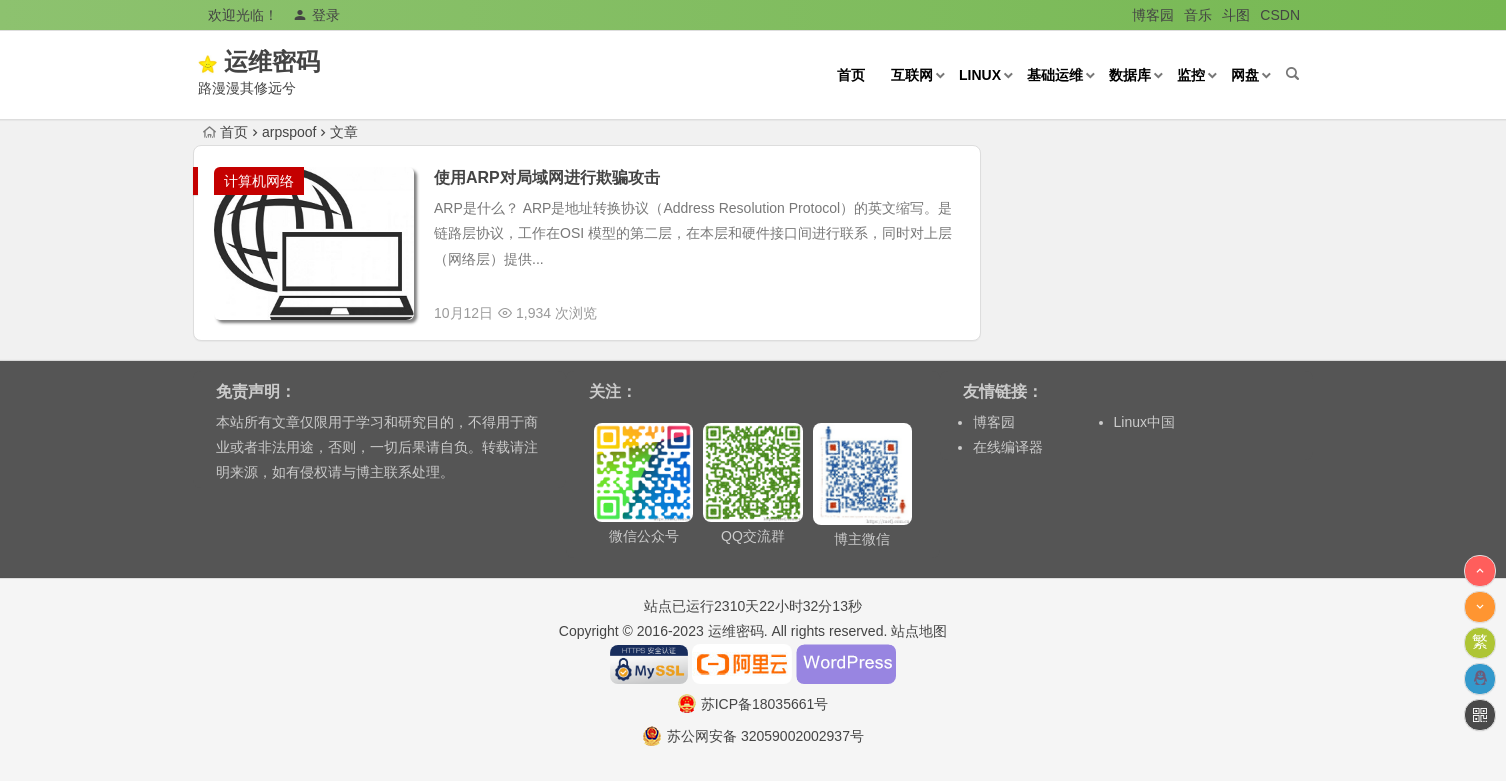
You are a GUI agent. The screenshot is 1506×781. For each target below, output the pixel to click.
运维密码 (301, 61)
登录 (316, 15)
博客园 (1153, 15)
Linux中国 (1144, 422)
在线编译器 (1008, 447)
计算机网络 (259, 181)
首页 (851, 75)
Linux (980, 75)
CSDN (1280, 15)
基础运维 (1055, 75)
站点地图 (919, 631)
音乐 (1198, 15)
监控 (1191, 75)
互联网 (912, 75)
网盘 (1245, 75)
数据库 (1130, 75)
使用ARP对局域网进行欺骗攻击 (547, 177)
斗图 (1236, 15)
